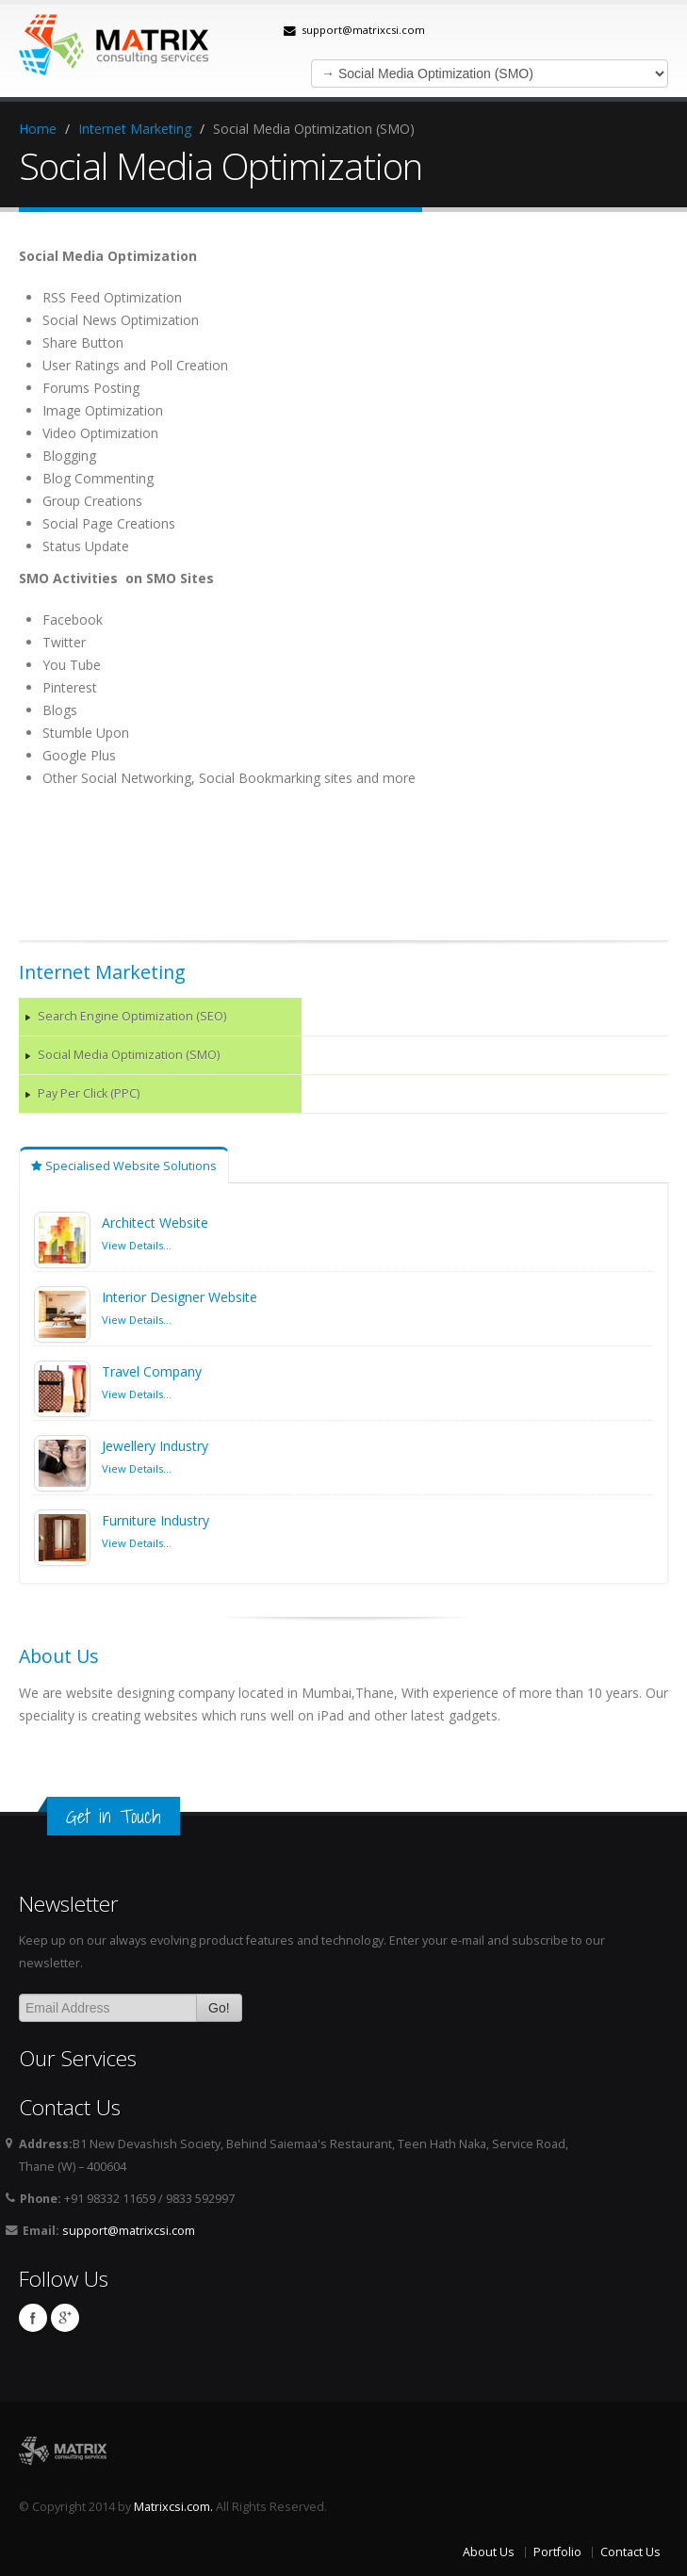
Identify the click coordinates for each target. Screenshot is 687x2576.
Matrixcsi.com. (173, 2507)
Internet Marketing (134, 129)
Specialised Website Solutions (124, 1166)
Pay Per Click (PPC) (88, 1093)
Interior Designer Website (179, 1297)
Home (38, 129)
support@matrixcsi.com (363, 30)
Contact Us (630, 2552)
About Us (489, 2552)
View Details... (137, 1245)
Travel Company (152, 1371)
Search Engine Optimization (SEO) (132, 1016)
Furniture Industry (155, 1520)
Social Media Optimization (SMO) (129, 1055)
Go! (219, 2007)
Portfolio (557, 2552)
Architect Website (155, 1222)
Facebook (33, 2318)
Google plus (65, 2318)
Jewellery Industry (155, 1446)
